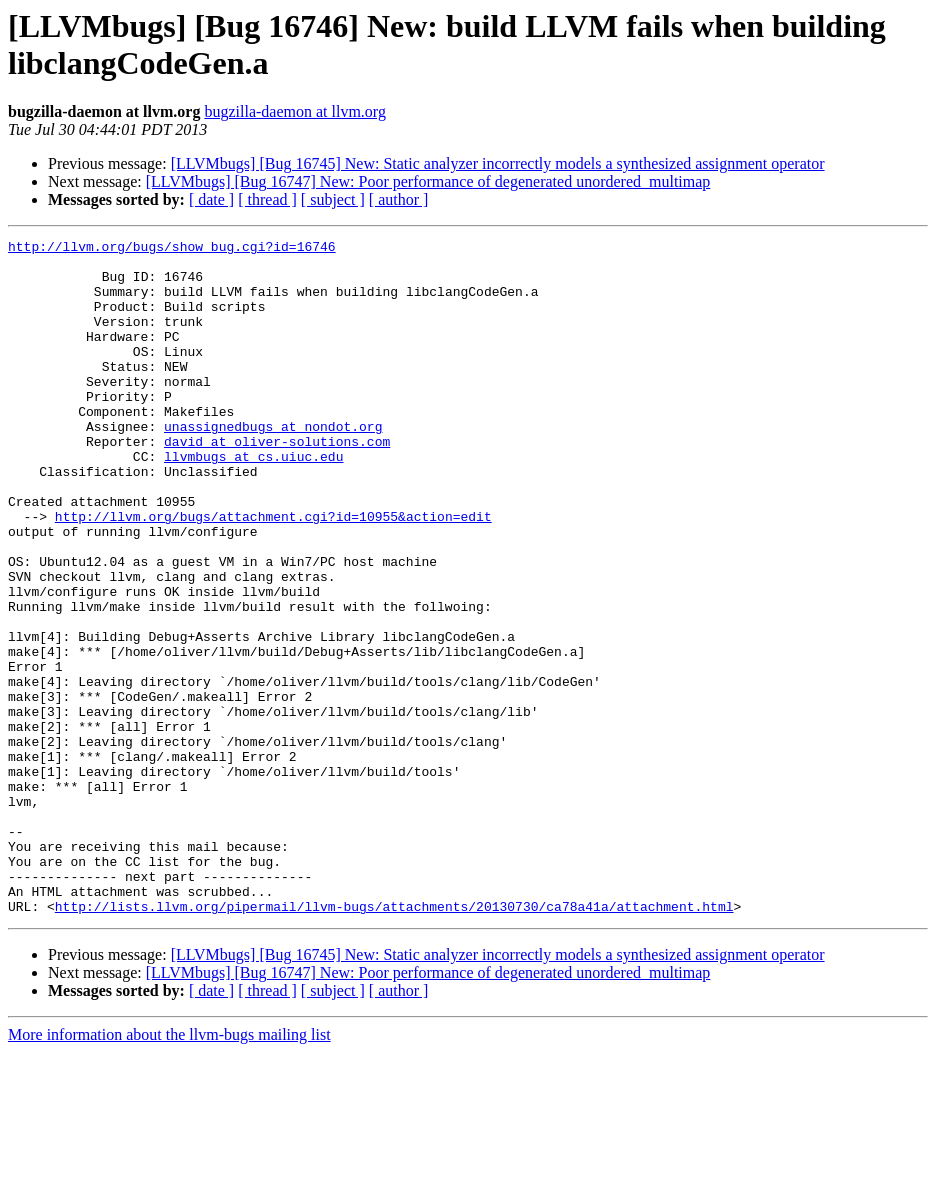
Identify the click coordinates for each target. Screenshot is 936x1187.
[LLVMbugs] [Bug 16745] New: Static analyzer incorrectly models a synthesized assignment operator (498, 163)
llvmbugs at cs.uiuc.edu (253, 501)
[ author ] (399, 199)
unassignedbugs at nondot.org (273, 465)
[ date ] (211, 199)
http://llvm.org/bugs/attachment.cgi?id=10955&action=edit (273, 573)
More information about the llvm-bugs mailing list (169, 1169)
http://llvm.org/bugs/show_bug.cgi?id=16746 (172, 249)
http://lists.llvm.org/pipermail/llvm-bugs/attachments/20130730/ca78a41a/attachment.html (394, 1041)
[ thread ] (267, 199)
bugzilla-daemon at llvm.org (294, 111)
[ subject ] (333, 199)
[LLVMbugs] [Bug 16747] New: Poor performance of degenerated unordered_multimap (428, 181)
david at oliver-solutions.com (277, 483)
